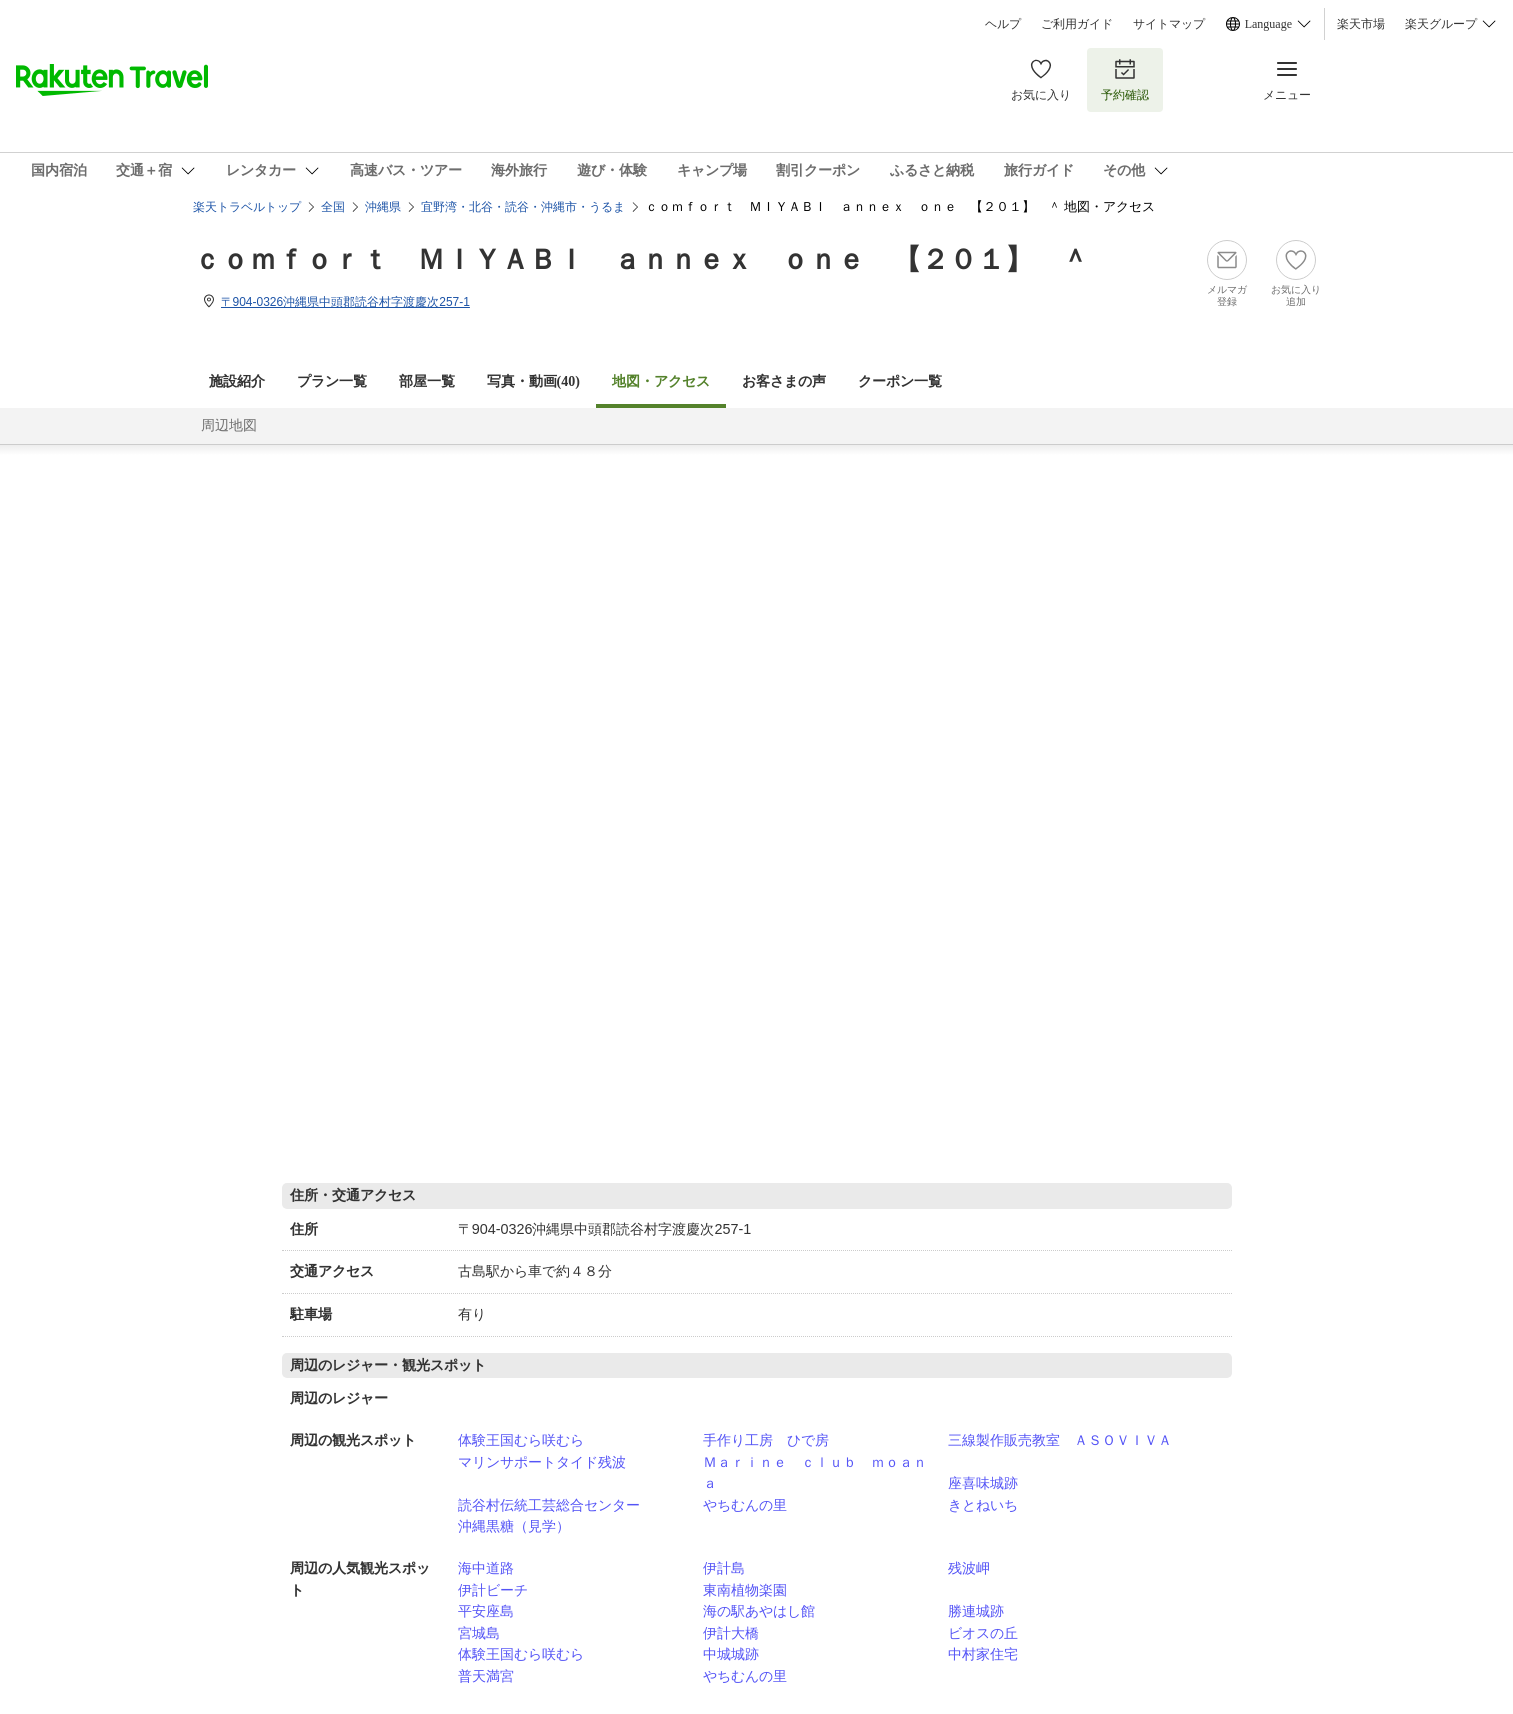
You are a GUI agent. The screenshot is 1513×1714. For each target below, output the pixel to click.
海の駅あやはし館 (759, 1611)
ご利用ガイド (1077, 24)
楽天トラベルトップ (247, 207)
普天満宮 (486, 1676)
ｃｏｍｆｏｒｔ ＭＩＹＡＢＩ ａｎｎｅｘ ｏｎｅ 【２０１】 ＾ (641, 259)
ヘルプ (1003, 24)
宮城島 (479, 1633)
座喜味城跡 (983, 1483)
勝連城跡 (976, 1611)
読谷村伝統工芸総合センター (549, 1505)
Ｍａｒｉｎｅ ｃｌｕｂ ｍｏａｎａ (815, 1473)
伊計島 (724, 1568)
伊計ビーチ (493, 1590)
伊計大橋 (731, 1633)
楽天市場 (1361, 24)
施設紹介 (237, 381)
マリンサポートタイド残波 (542, 1462)
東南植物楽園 (745, 1590)
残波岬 (969, 1568)
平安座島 (486, 1611)
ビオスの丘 (983, 1633)
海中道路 (486, 1568)
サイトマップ (1169, 24)
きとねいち (983, 1505)
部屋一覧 (427, 381)
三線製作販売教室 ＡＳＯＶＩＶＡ (1060, 1440)
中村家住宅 (983, 1654)
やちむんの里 (745, 1505)
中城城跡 (731, 1654)
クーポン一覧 (900, 381)
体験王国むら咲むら (521, 1440)
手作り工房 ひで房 (766, 1440)
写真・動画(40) (533, 381)
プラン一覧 (332, 381)
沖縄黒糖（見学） (514, 1526)
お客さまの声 (784, 381)
